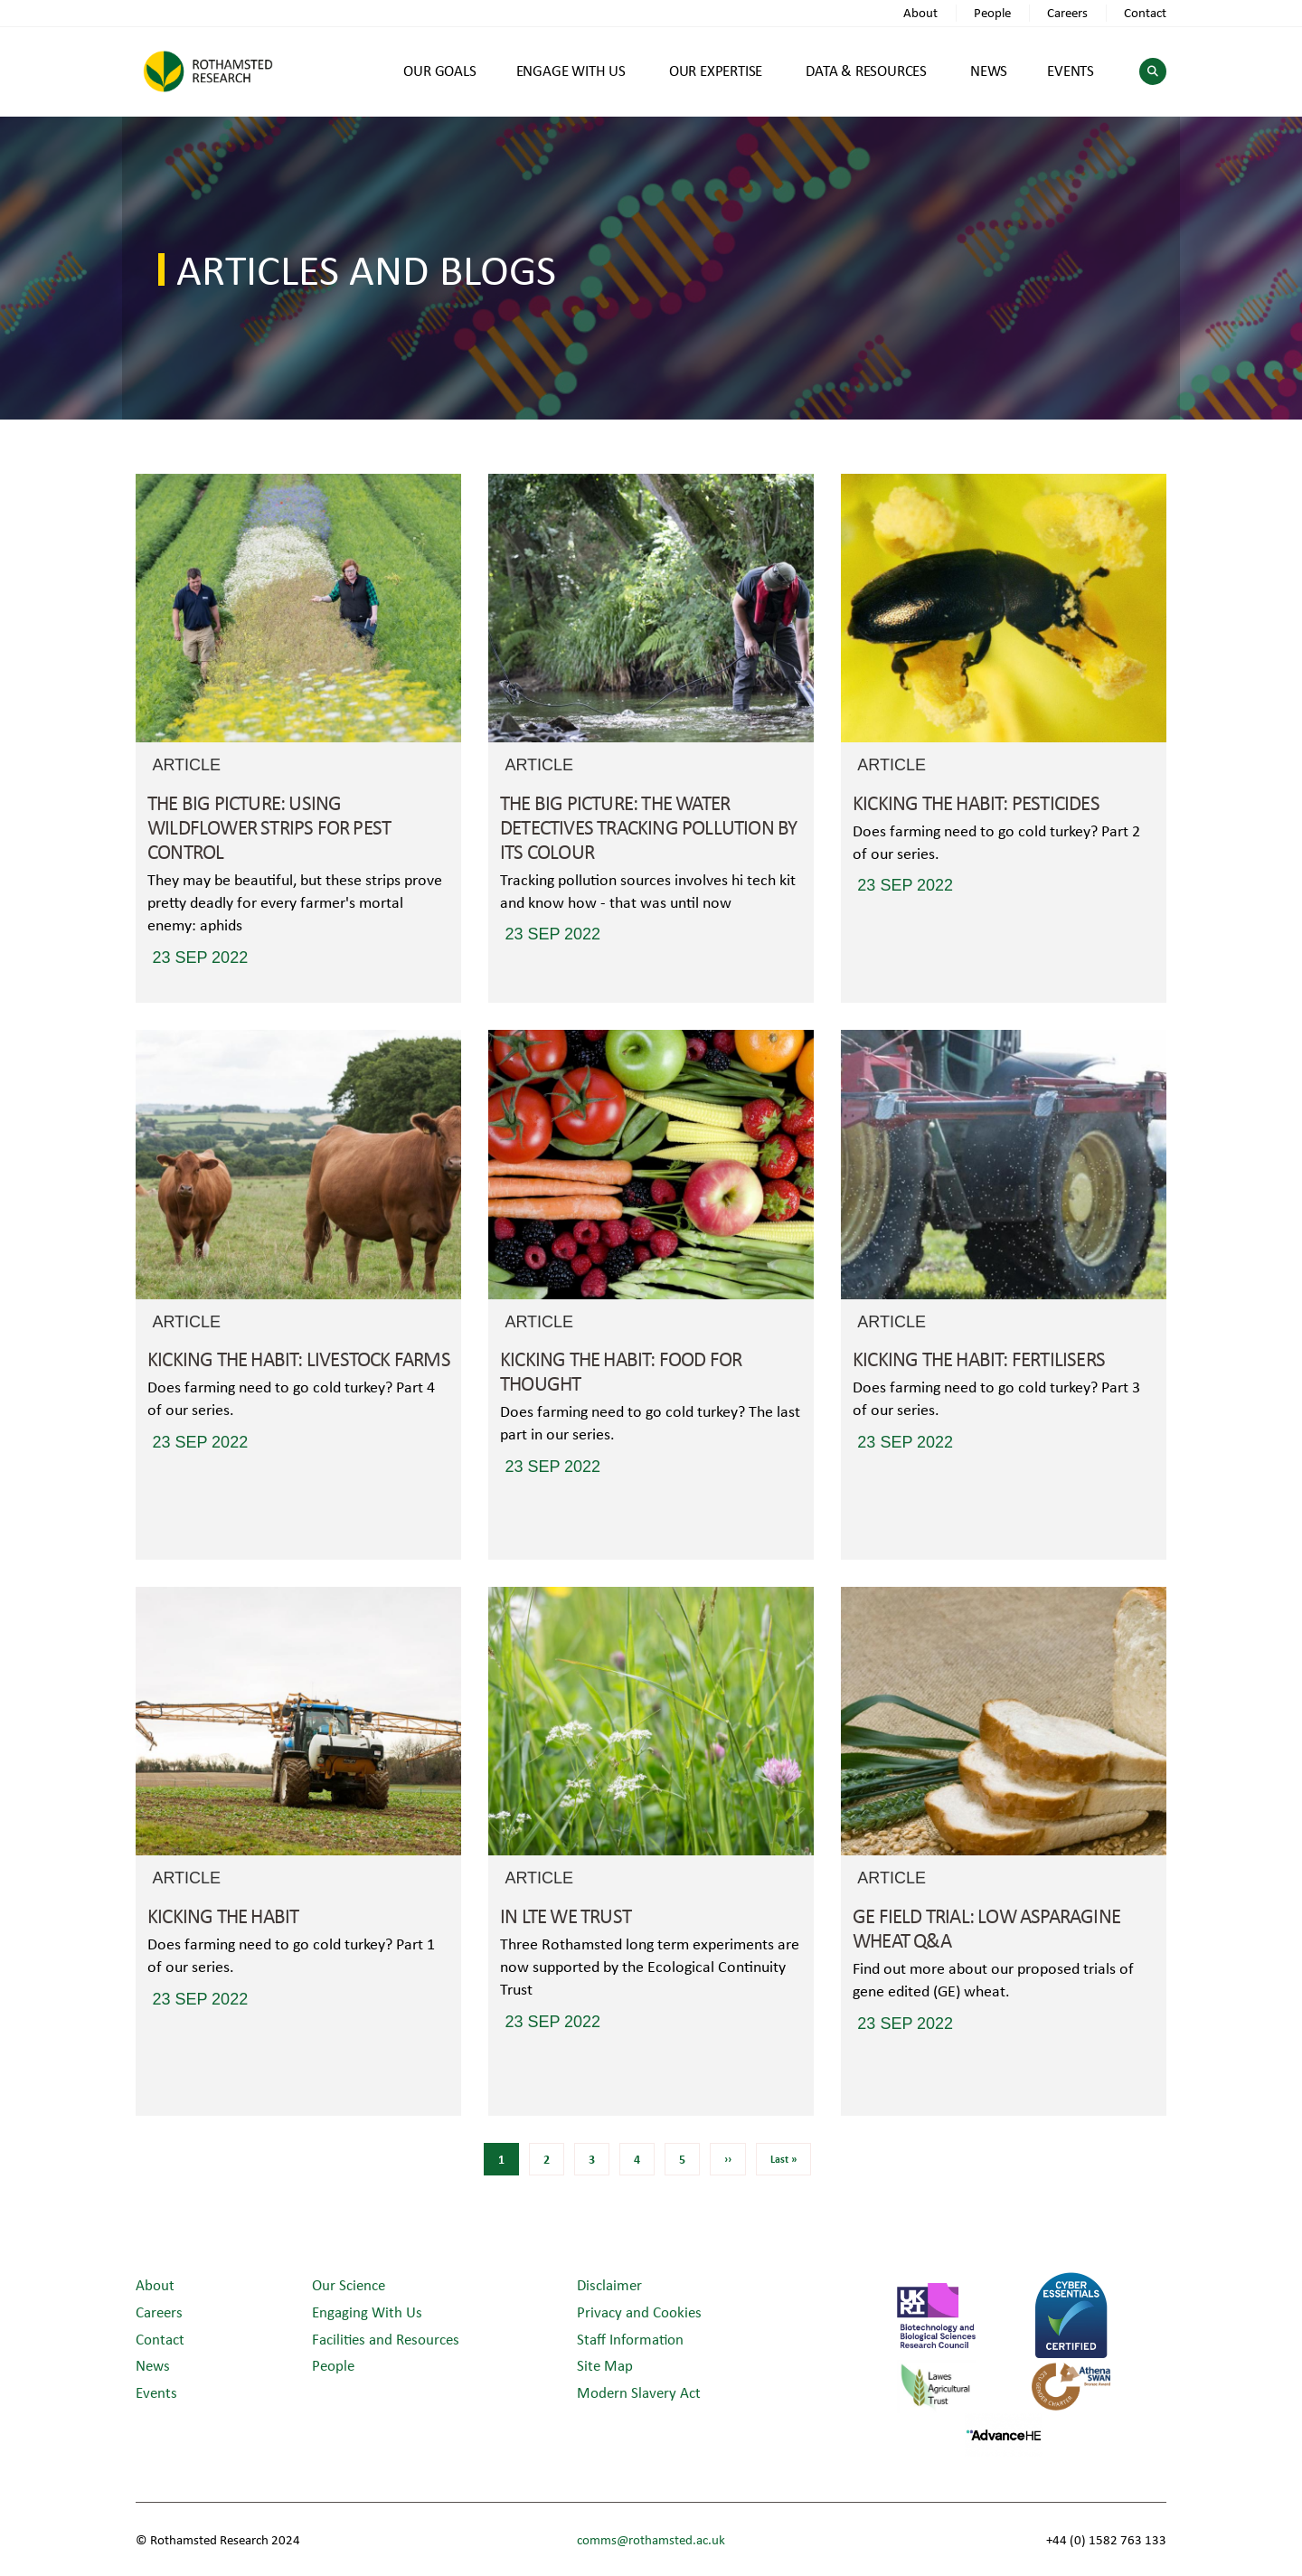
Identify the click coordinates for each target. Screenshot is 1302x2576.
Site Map (605, 2364)
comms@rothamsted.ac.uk (651, 2539)
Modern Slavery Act (639, 2392)
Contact (1145, 12)
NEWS (988, 70)
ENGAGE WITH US (571, 70)
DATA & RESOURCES (866, 70)
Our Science (348, 2284)
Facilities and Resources (385, 2338)
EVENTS (1070, 70)
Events (156, 2392)
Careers (1067, 12)
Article (186, 765)
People (992, 12)
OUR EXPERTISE (715, 70)
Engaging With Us (367, 2311)
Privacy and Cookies (639, 2311)
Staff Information (630, 2338)
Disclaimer (609, 2284)
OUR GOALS (439, 70)
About (920, 12)
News (153, 2364)
